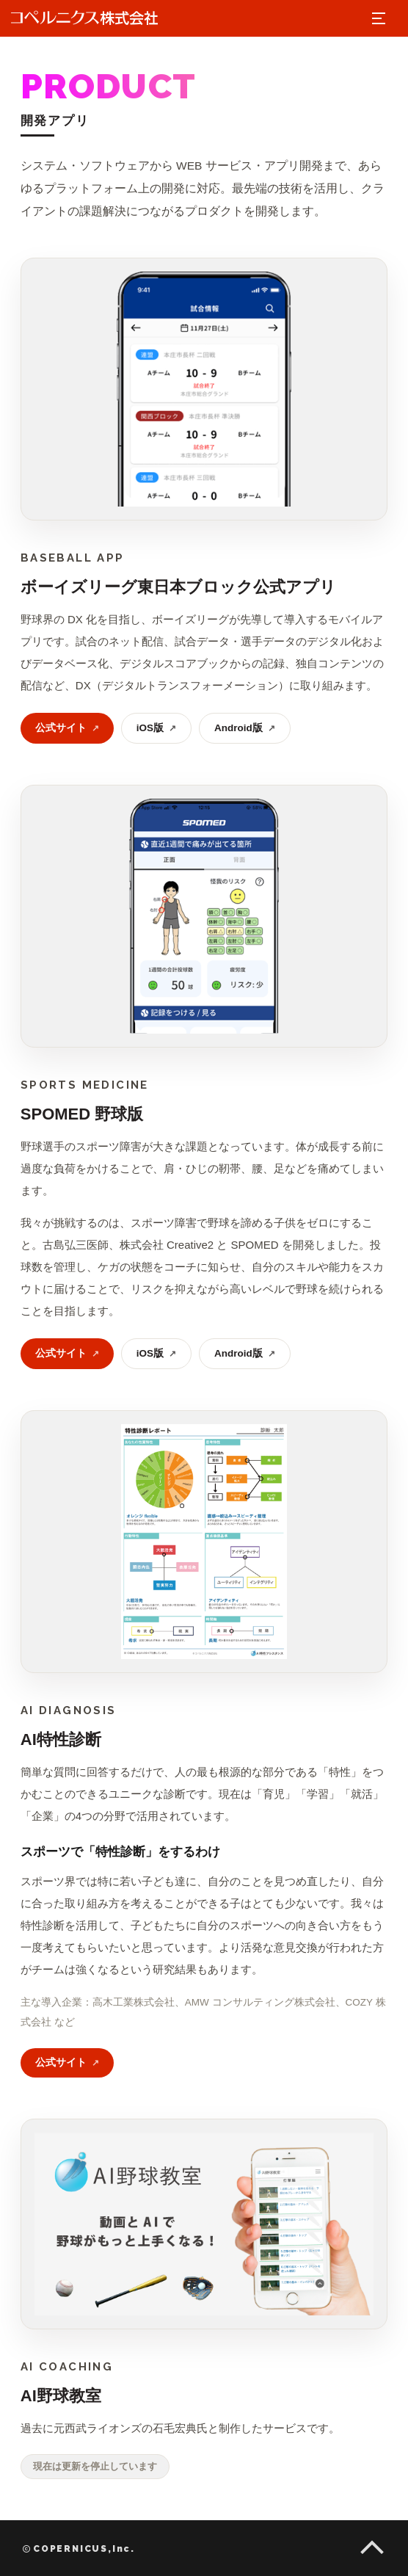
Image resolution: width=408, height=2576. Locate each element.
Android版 (244, 727)
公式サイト (67, 727)
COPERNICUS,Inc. (78, 2549)
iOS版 (156, 727)
